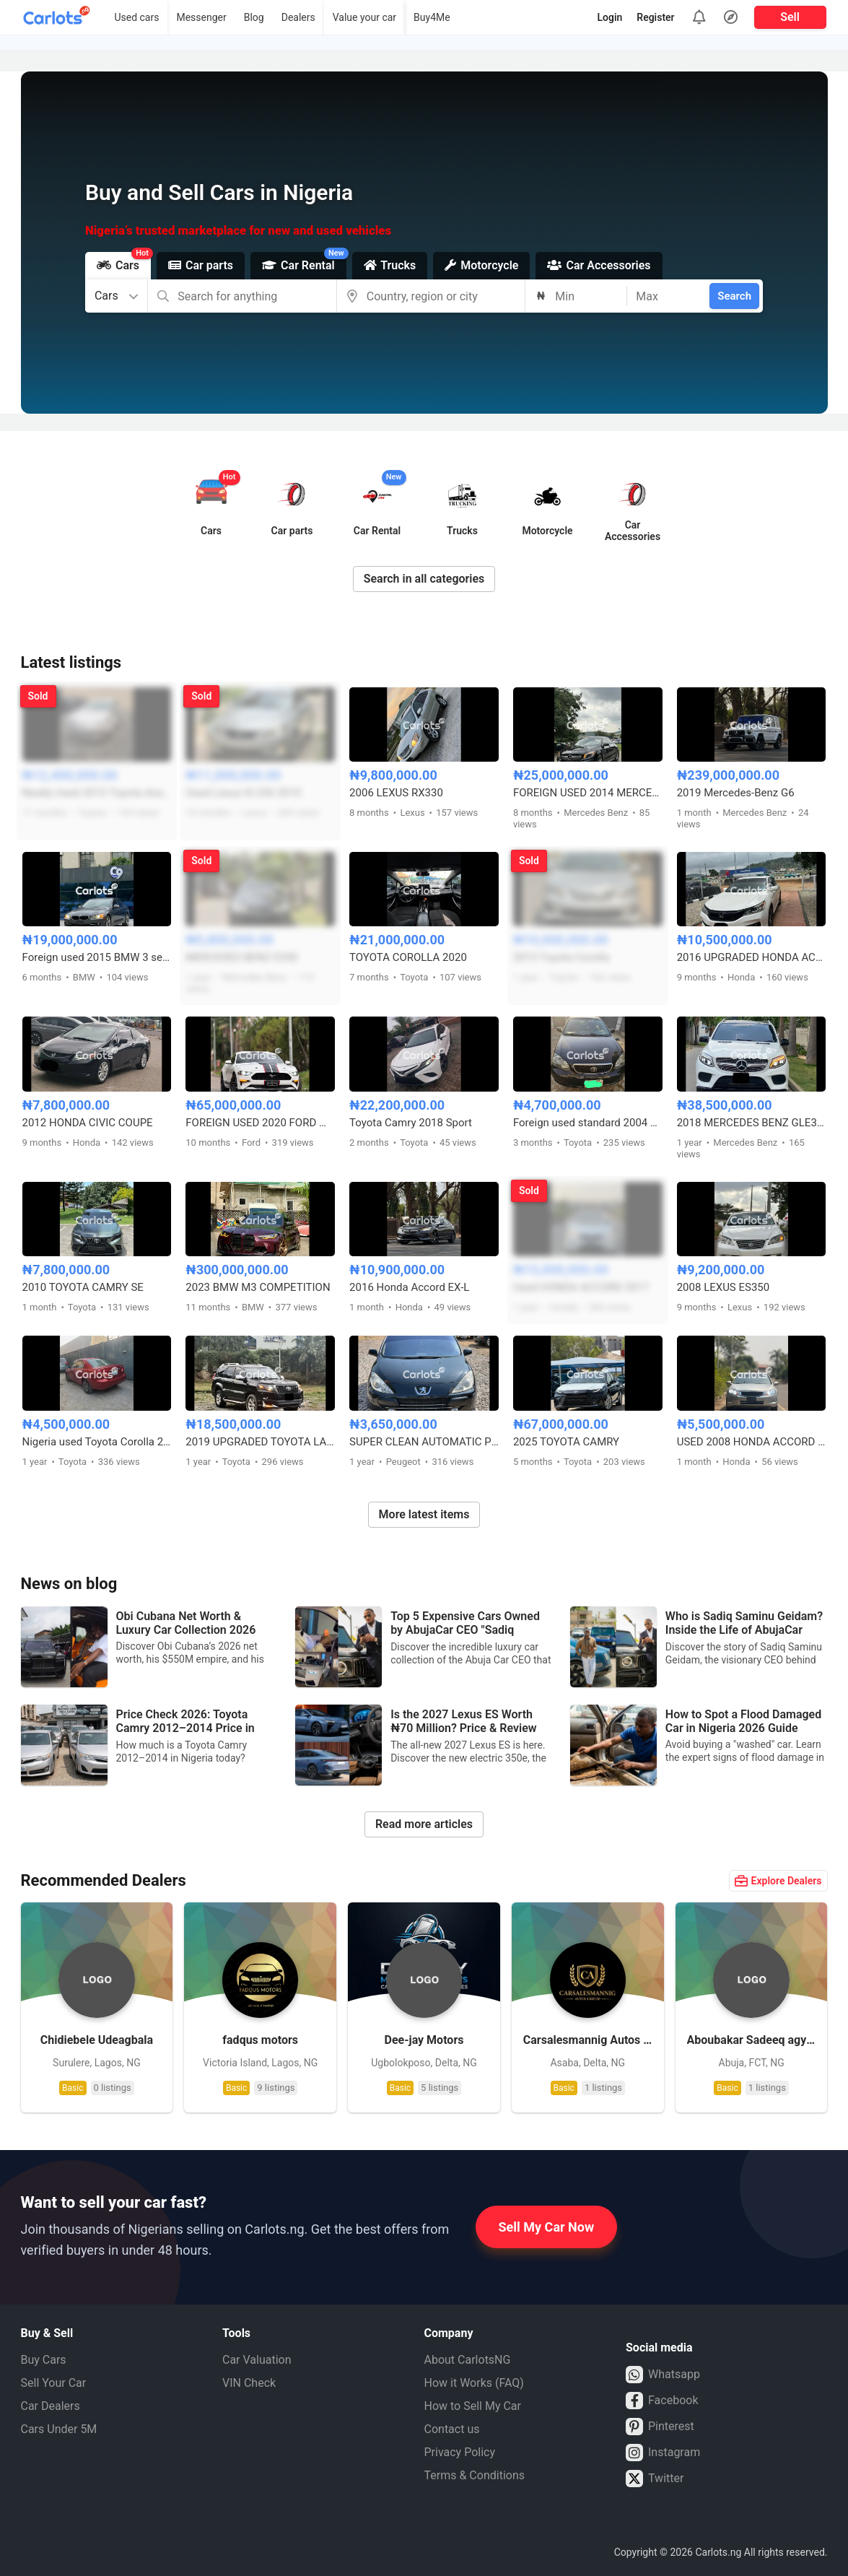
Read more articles (424, 1824)
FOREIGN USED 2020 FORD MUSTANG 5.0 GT (260, 1122)
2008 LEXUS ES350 (723, 1287)
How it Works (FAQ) (474, 2383)
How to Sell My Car (472, 2406)
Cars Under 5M (59, 2429)
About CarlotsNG (467, 2360)
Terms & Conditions (474, 2475)
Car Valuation (257, 2360)
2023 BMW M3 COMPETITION (257, 1287)
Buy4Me (432, 17)
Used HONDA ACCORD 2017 (581, 1287)
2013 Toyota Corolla (561, 957)
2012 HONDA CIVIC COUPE (87, 1122)
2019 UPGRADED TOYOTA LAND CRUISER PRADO (260, 1441)
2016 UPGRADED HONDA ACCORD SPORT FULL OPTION (751, 957)
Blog (254, 17)
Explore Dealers (778, 1880)
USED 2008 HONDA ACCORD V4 (751, 1441)
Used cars (136, 17)
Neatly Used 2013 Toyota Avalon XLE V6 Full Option (97, 792)
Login (610, 17)
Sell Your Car (54, 2383)
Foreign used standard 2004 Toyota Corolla (588, 1122)
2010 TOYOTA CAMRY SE (83, 1287)
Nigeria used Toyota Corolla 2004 (97, 1441)
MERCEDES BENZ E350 (241, 957)
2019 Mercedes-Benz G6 (736, 792)
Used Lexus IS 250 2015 (243, 792)
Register (655, 17)
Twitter (654, 2478)
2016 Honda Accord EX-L (409, 1287)
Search (734, 296)
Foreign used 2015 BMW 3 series (97, 957)
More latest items (424, 1514)
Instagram (663, 2452)
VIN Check (249, 2383)
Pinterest (660, 2426)
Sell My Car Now (547, 2227)
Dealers (298, 17)
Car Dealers (50, 2406)
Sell (790, 17)
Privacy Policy (460, 2452)
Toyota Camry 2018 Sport (410, 1122)
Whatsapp (663, 2374)
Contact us (452, 2429)
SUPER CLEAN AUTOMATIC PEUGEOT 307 (424, 1441)
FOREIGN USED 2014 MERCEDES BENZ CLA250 (588, 792)
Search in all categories (424, 579)
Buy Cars (43, 2360)
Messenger (201, 17)
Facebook (662, 2400)
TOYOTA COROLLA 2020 (408, 957)
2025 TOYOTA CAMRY (566, 1441)
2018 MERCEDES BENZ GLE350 (751, 1122)
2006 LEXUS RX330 (396, 792)
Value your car (364, 17)
